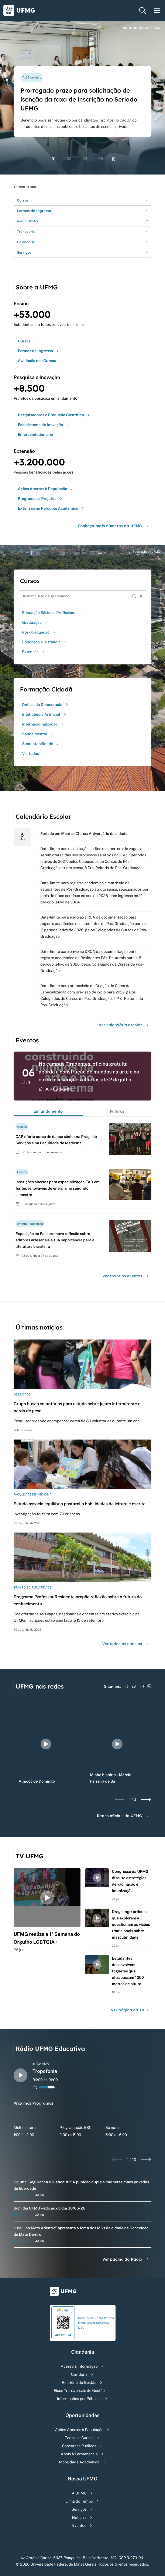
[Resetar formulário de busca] (141, 596)
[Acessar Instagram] (126, 1686)
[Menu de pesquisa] (142, 10)
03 (84, 158)
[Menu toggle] (157, 10)
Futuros (117, 1111)
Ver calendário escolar (124, 1024)
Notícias (79, 2517)
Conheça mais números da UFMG (114, 525)
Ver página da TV (130, 2010)
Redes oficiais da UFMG (123, 1815)
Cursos (82, 200)
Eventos (79, 2525)
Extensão (33, 652)
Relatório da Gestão (79, 2382)
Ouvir (21, 2194)
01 (54, 158)
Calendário (82, 242)
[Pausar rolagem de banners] (113, 159)
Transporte (82, 231)
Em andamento (48, 1111)
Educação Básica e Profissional (53, 612)
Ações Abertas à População (79, 2429)
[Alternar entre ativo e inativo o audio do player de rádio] (35, 2087)
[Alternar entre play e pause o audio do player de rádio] (20, 2075)
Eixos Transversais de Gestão (79, 2390)
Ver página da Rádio (126, 2259)
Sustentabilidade (41, 743)
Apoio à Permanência (79, 2454)
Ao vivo (40, 2064)
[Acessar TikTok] (134, 1686)
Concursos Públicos (79, 2446)
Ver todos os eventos (126, 1276)
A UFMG (79, 2493)
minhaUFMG (82, 221)
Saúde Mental (38, 734)
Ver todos (34, 753)
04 (100, 158)
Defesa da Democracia (45, 704)
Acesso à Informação (79, 2366)
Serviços (82, 252)
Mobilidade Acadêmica (79, 2462)
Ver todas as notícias (126, 1643)
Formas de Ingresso (82, 211)
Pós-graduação (39, 632)
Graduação (35, 622)
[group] (46, 1744)
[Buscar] (134, 596)
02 (69, 158)
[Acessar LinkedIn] (149, 1686)
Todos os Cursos (79, 2438)
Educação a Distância (44, 642)
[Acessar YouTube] (142, 1686)
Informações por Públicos (79, 2398)
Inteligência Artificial (44, 714)
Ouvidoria (79, 2374)
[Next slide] (145, 1799)
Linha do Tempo (79, 2501)
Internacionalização (43, 724)
